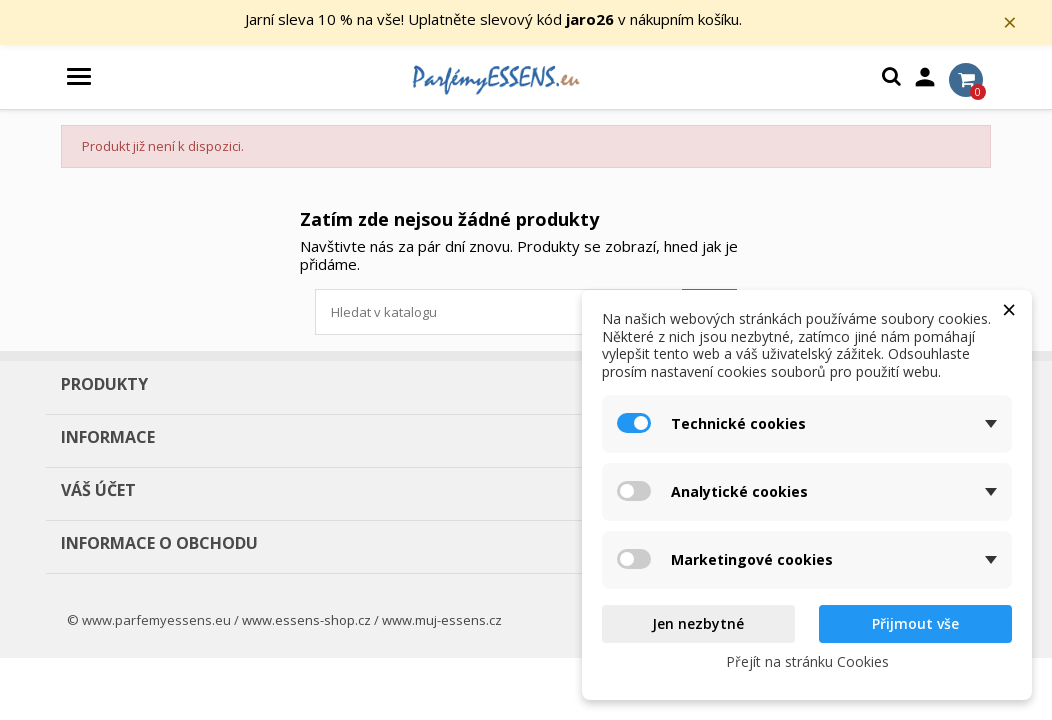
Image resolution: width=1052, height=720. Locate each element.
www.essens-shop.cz (306, 625)
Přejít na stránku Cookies (807, 661)
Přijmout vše (915, 623)
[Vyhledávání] (526, 317)
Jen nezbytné (698, 623)
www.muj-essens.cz (442, 625)
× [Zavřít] (1023, 25)
